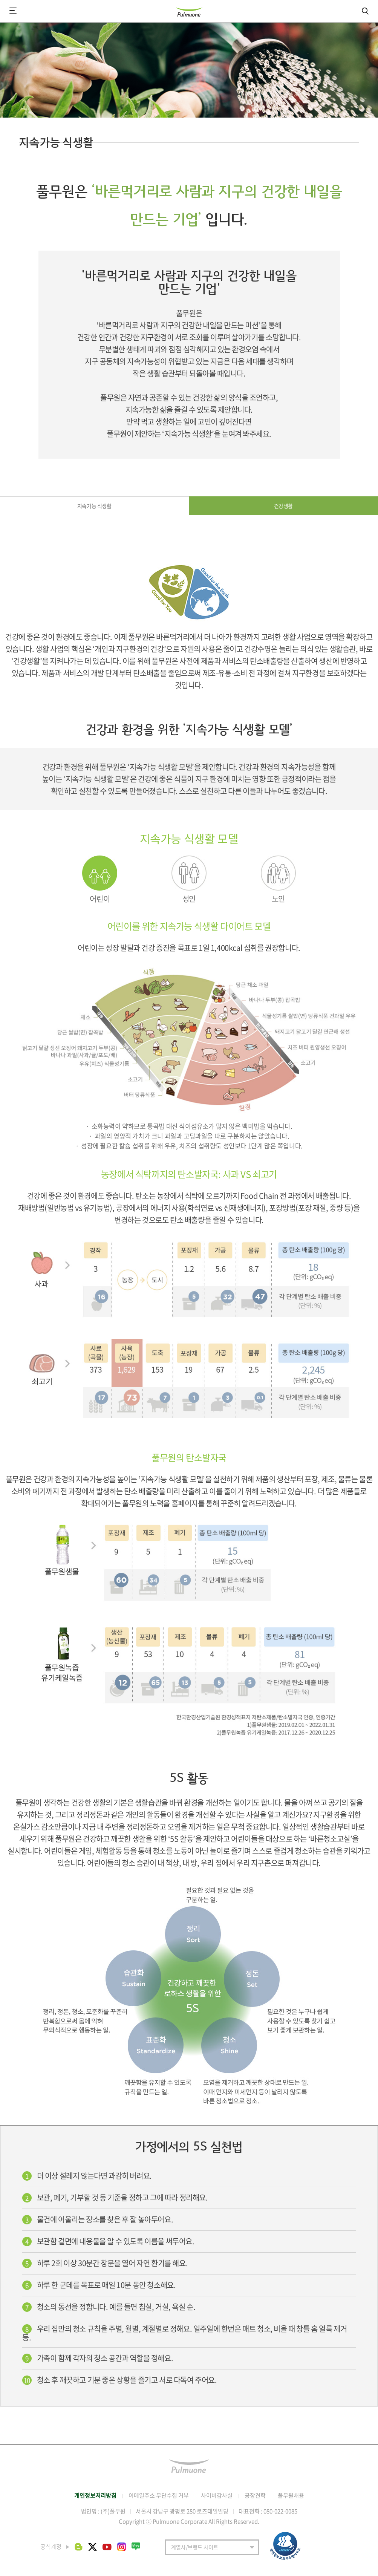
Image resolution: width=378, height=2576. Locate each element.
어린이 (100, 898)
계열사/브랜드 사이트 (194, 2547)
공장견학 (255, 2495)
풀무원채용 (291, 2495)
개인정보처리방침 (95, 2495)
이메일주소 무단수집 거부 (159, 2495)
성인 (189, 898)
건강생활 (283, 506)
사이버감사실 (217, 2495)
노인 (278, 898)
